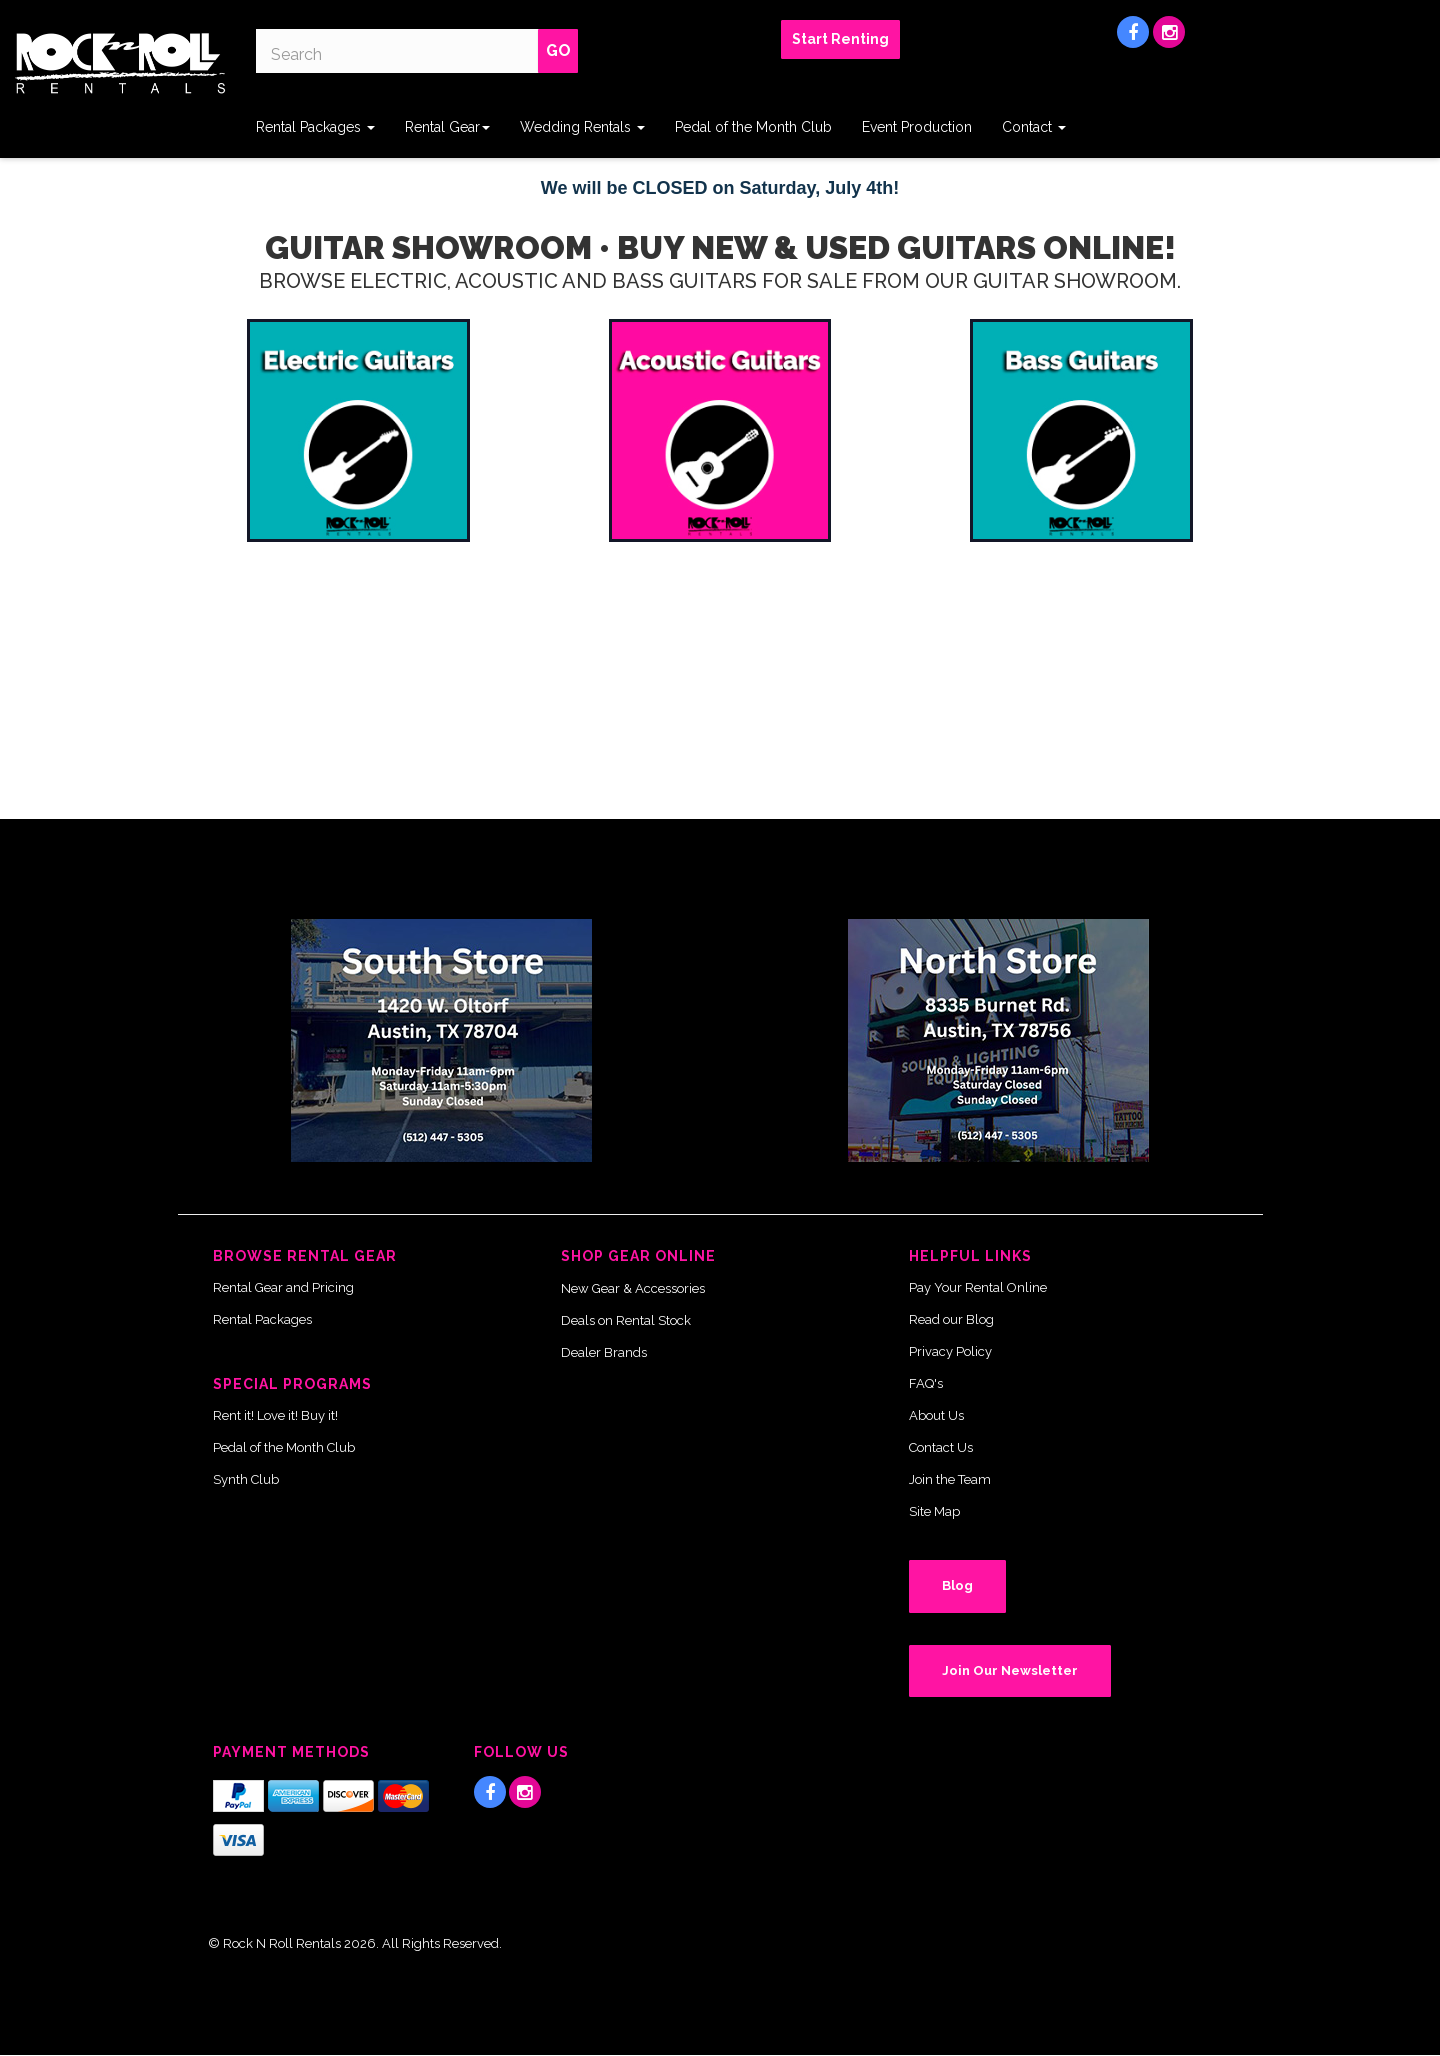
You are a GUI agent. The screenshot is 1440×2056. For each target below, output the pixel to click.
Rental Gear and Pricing (283, 1287)
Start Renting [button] (840, 39)
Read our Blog (951, 1319)
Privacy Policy (950, 1351)
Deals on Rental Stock (626, 1320)
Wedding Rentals (582, 127)
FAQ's (926, 1383)
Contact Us (941, 1447)
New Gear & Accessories (633, 1288)
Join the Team (950, 1479)
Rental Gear (447, 127)
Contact (1034, 127)
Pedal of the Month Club (753, 127)
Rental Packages (315, 127)
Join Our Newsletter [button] (1010, 1670)
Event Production (917, 127)
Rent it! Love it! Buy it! (275, 1415)
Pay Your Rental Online (978, 1287)
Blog (957, 1585)
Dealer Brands (604, 1352)
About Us (936, 1415)
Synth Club (246, 1479)
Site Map (934, 1511)
